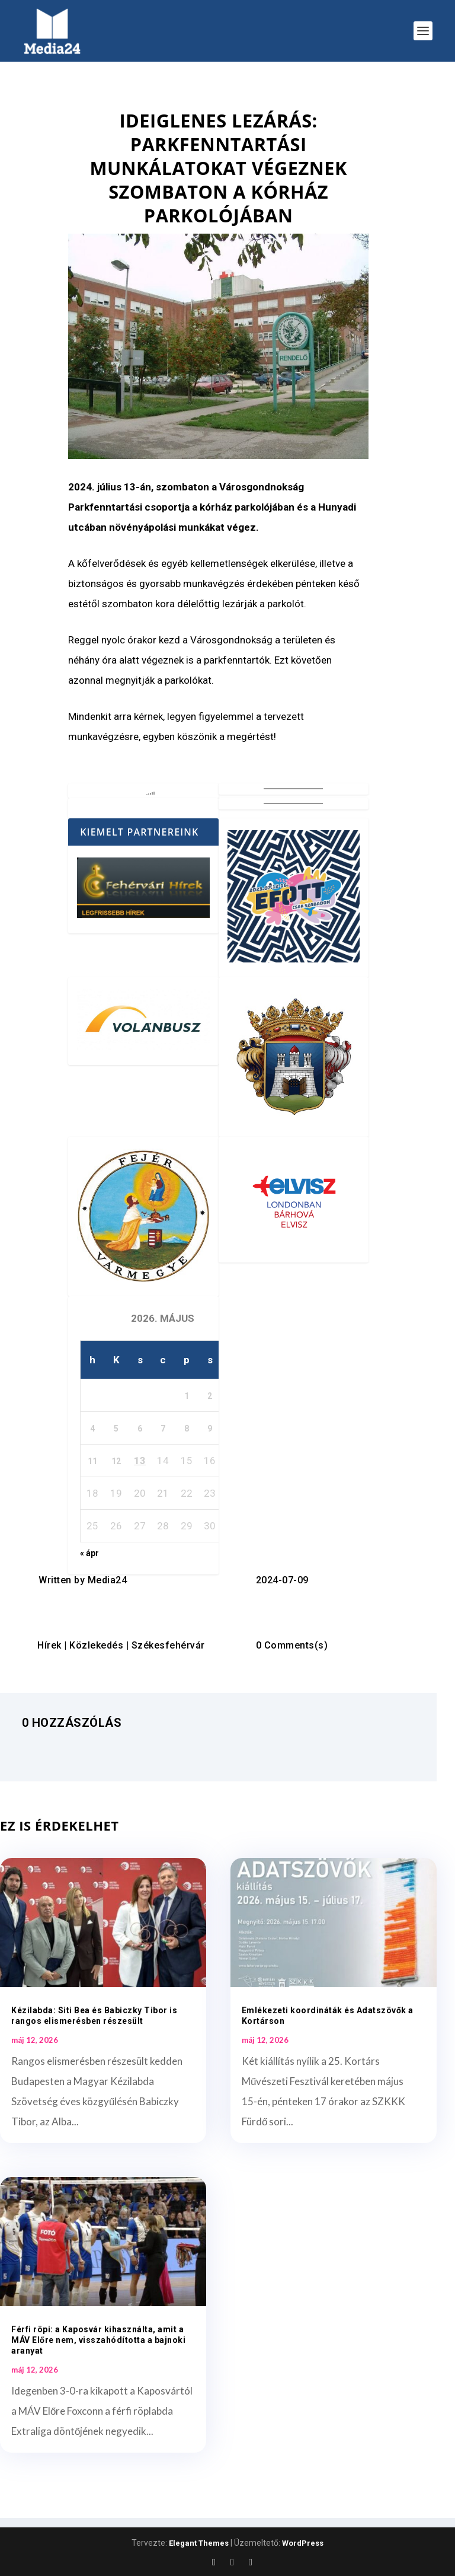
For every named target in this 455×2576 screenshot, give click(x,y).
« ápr (89, 1553)
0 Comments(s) (292, 1645)
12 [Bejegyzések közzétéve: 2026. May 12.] (116, 1461)
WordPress (302, 2543)
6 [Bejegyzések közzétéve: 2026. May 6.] (139, 1428)
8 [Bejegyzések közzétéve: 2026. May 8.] (186, 1428)
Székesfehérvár (168, 1645)
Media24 (107, 1580)
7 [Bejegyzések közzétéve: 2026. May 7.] (163, 1428)
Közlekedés (96, 1645)
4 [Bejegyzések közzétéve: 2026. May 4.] (92, 1428)
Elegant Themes (199, 2543)
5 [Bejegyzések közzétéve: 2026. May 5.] (116, 1428)
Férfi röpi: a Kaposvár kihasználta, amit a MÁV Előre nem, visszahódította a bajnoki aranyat (98, 2340)
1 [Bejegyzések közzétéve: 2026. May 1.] (186, 1396)
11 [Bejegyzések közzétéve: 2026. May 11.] (92, 1461)
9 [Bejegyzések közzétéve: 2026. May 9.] (209, 1428)
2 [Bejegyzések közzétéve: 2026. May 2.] (209, 1396)
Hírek (49, 1645)
